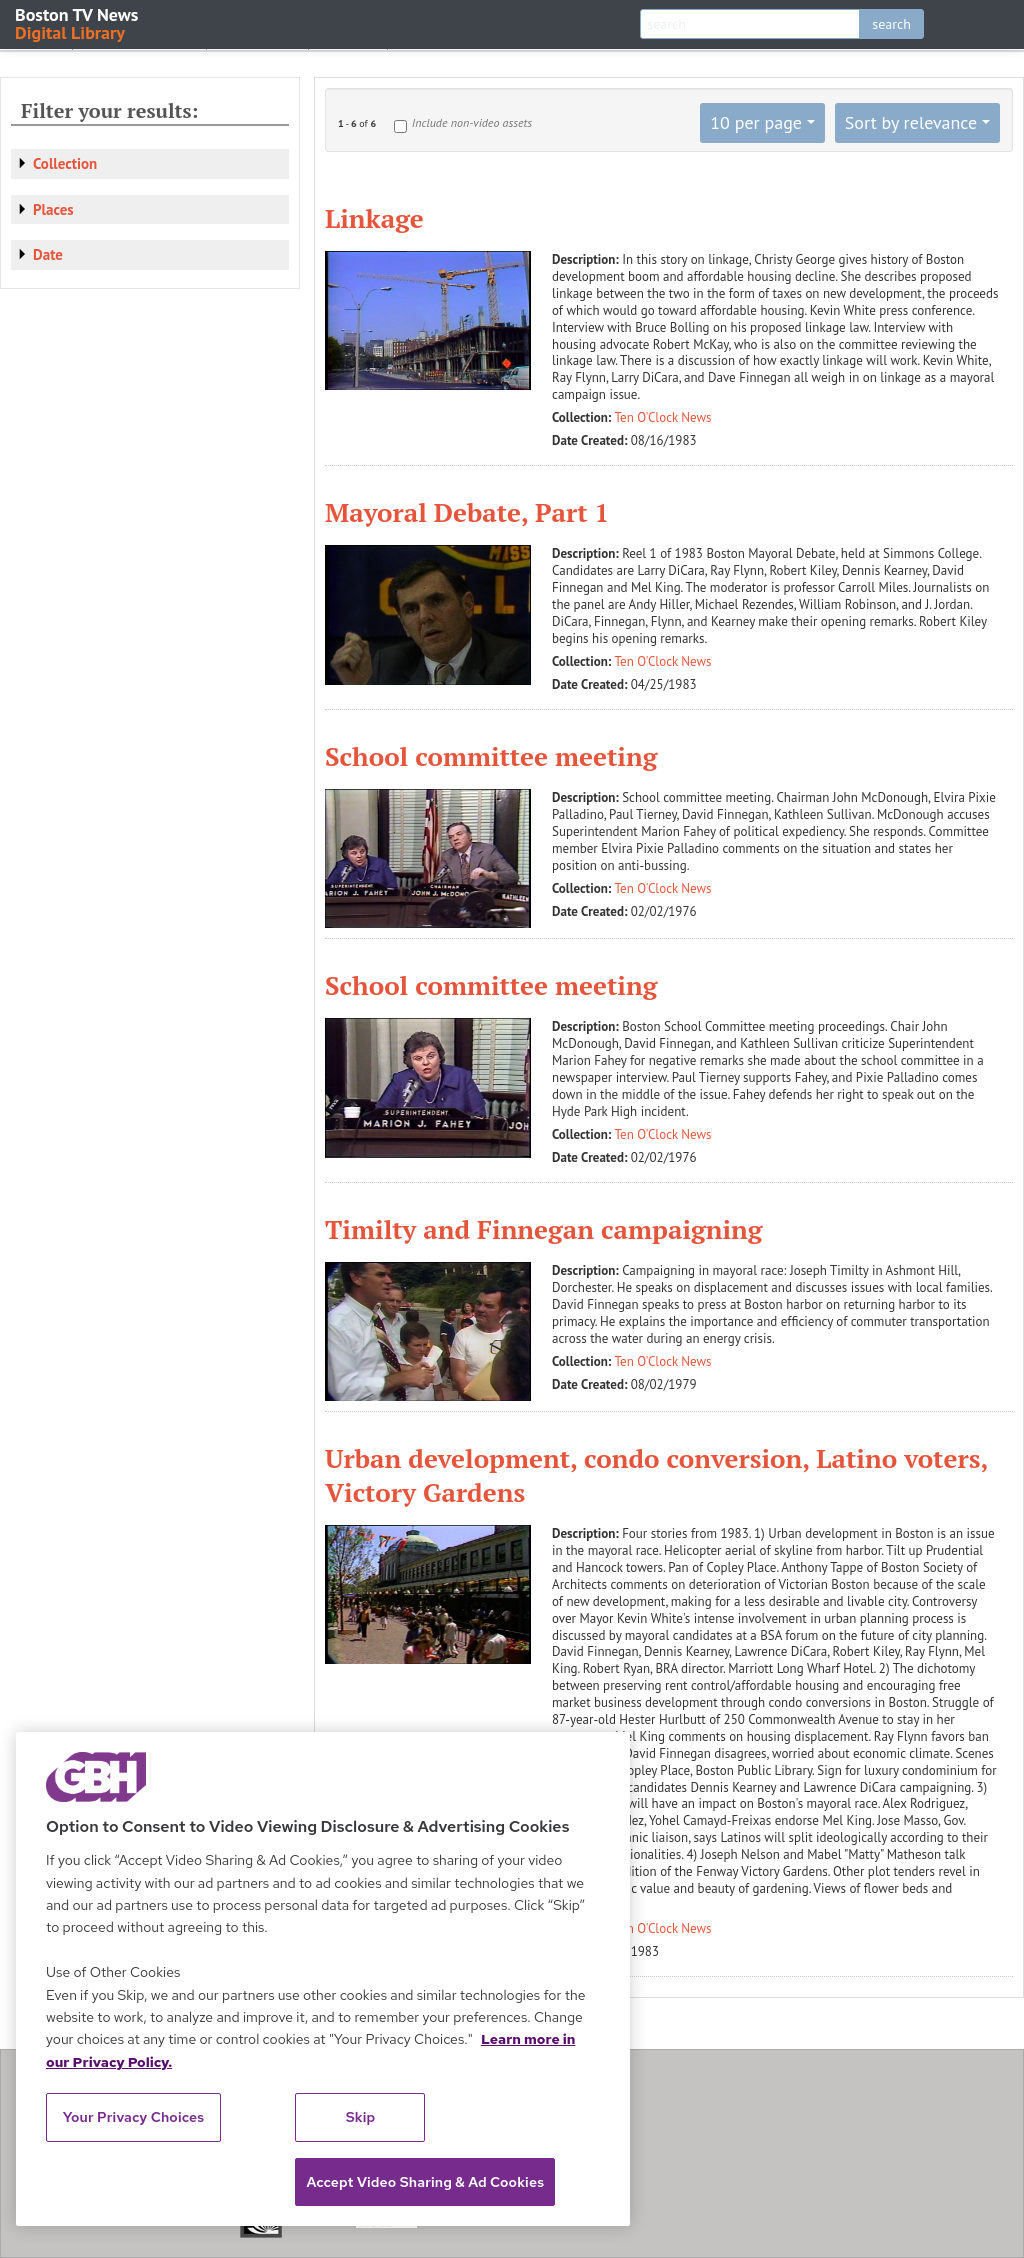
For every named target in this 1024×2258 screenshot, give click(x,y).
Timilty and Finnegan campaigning (543, 1229)
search (891, 24)
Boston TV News (78, 22)
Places (53, 209)
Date (48, 254)
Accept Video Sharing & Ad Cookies (425, 2182)
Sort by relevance (911, 122)
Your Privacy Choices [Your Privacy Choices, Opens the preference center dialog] (134, 2117)
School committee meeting (491, 756)
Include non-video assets (472, 122)
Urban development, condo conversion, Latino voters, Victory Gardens (656, 1475)
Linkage (374, 218)
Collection (65, 163)
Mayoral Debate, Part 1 (467, 512)
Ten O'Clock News (663, 417)
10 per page (756, 122)
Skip (361, 2117)
